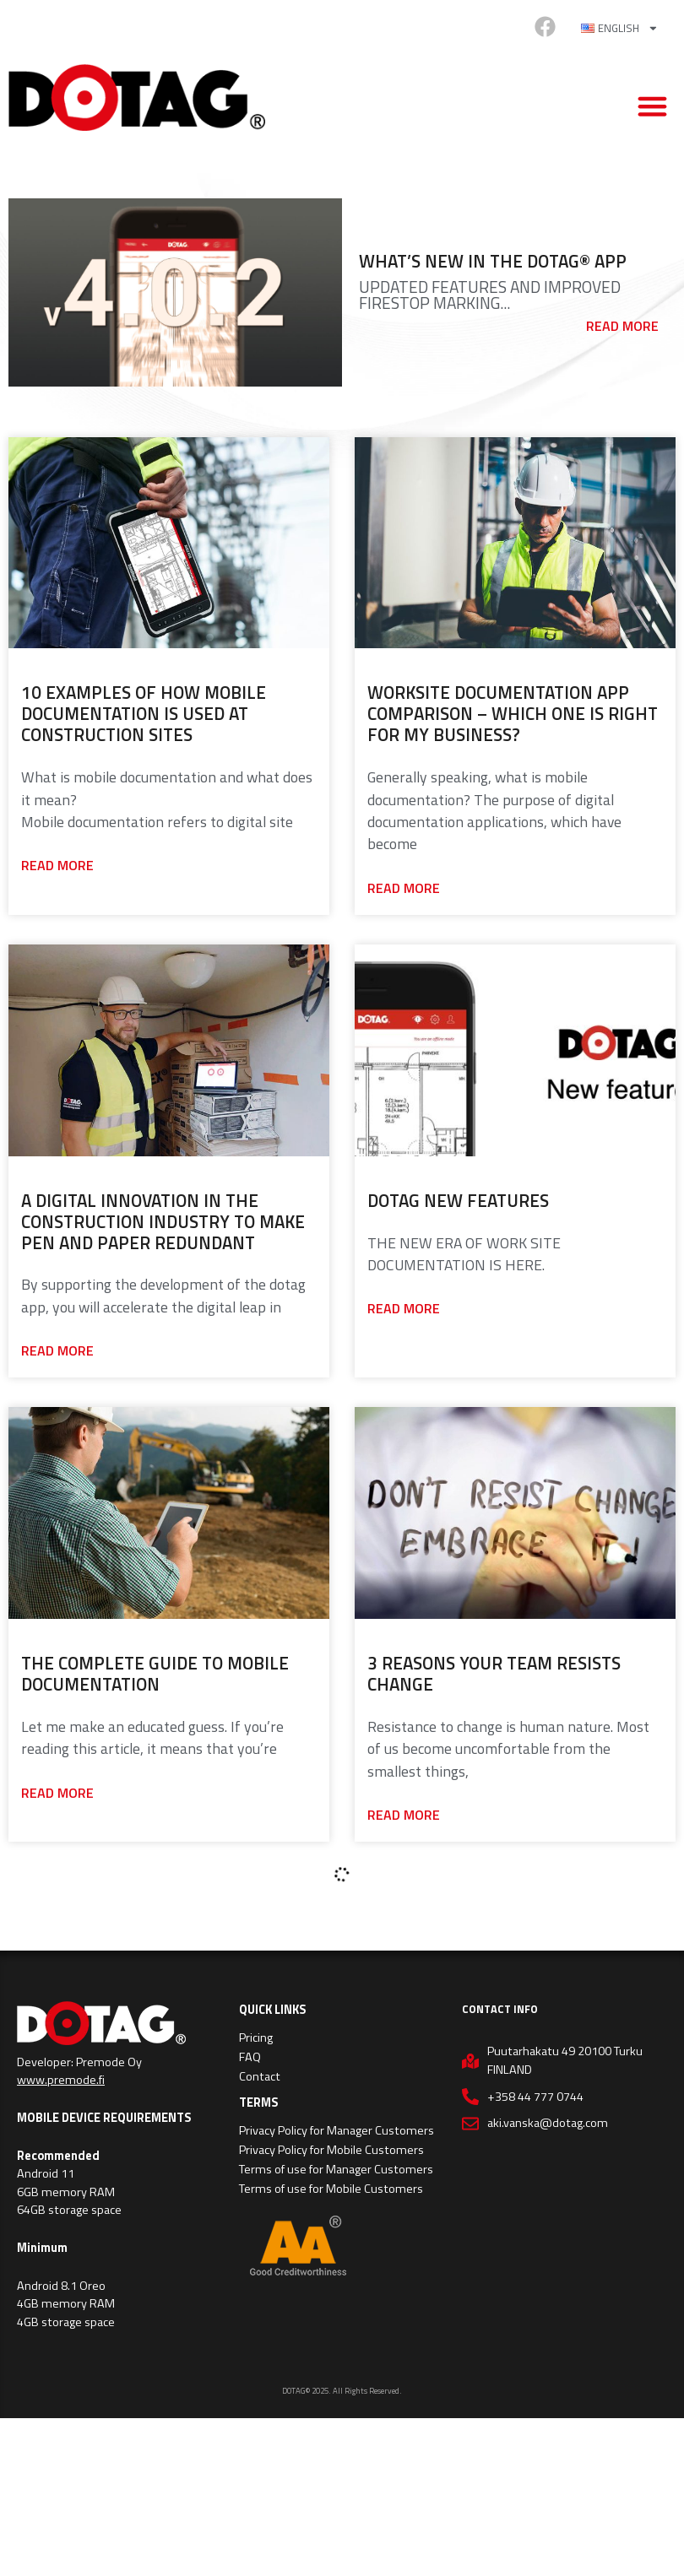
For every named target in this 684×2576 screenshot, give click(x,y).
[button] (652, 106)
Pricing (256, 2037)
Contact (259, 2076)
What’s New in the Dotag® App (493, 260)
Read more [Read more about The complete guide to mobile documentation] (57, 1793)
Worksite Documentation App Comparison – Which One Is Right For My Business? (512, 713)
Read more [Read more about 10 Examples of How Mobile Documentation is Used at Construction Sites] (57, 865)
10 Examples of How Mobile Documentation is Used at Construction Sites (143, 713)
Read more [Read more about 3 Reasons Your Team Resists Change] (403, 1815)
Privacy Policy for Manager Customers (336, 2130)
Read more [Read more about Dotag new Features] (403, 1308)
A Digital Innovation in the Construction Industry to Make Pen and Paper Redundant (163, 1221)
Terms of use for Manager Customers (336, 2169)
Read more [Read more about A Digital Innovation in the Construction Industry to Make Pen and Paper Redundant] (57, 1350)
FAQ (250, 2057)
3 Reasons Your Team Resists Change (494, 1673)
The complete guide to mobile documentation (155, 1673)
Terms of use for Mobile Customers (331, 2188)
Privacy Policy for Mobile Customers (331, 2149)
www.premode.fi (61, 2079)
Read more (622, 326)
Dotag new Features (458, 1200)
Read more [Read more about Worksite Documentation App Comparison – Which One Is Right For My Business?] (403, 888)
